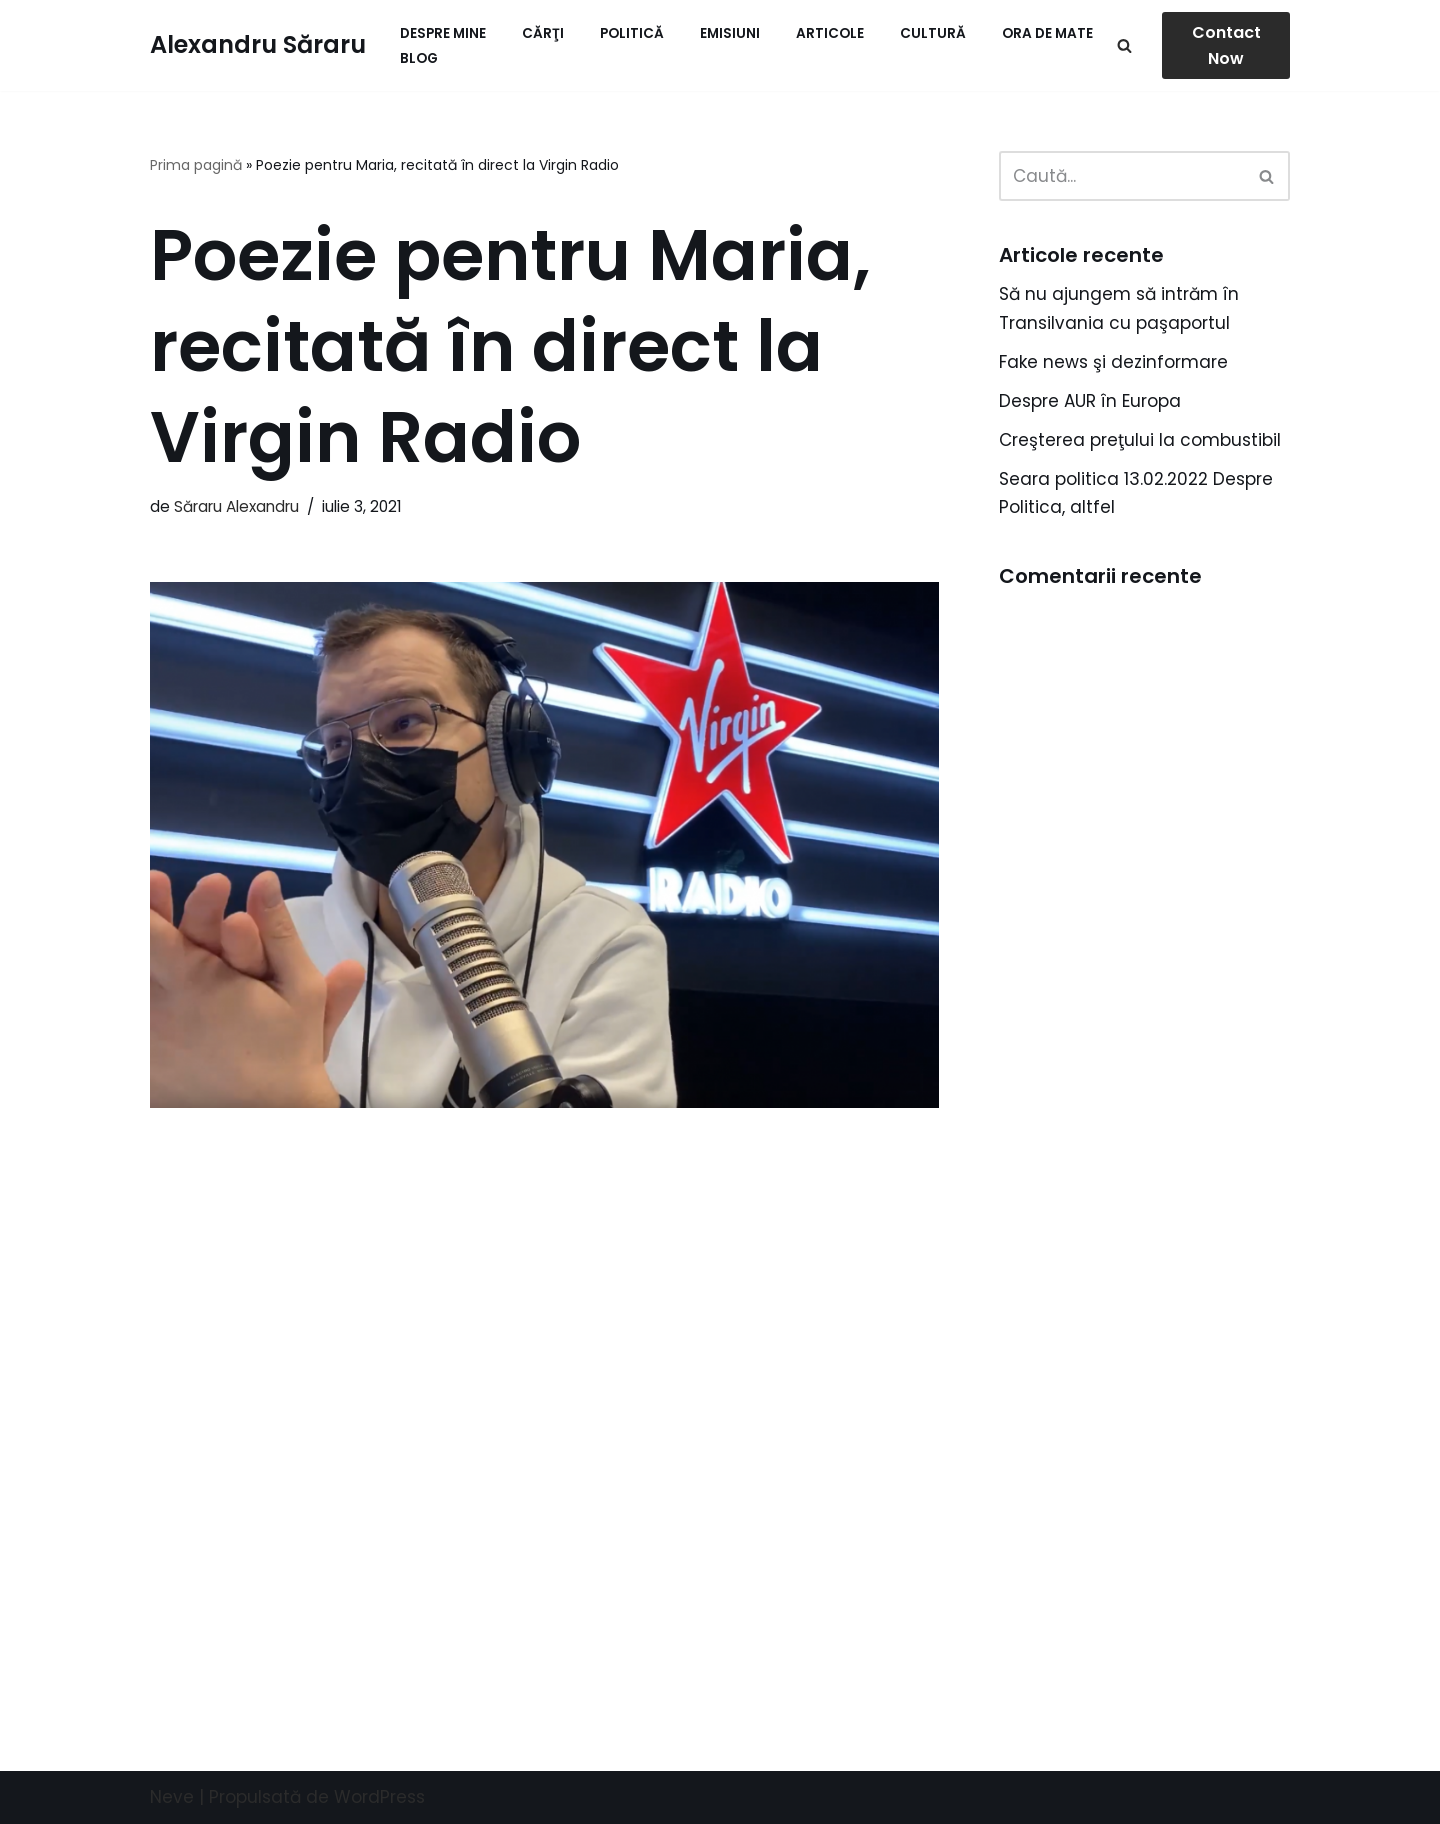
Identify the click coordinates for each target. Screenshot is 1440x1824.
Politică (632, 33)
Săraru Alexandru (236, 506)
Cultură (933, 33)
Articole (830, 33)
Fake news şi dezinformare (1113, 362)
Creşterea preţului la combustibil (1140, 440)
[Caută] (1124, 45)
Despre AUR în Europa (1090, 401)
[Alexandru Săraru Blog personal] (258, 45)
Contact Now (1226, 45)
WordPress (379, 1797)
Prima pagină (196, 165)
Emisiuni (730, 33)
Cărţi (543, 33)
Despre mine (443, 33)
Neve (172, 1797)
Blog (419, 58)
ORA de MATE (1047, 33)
